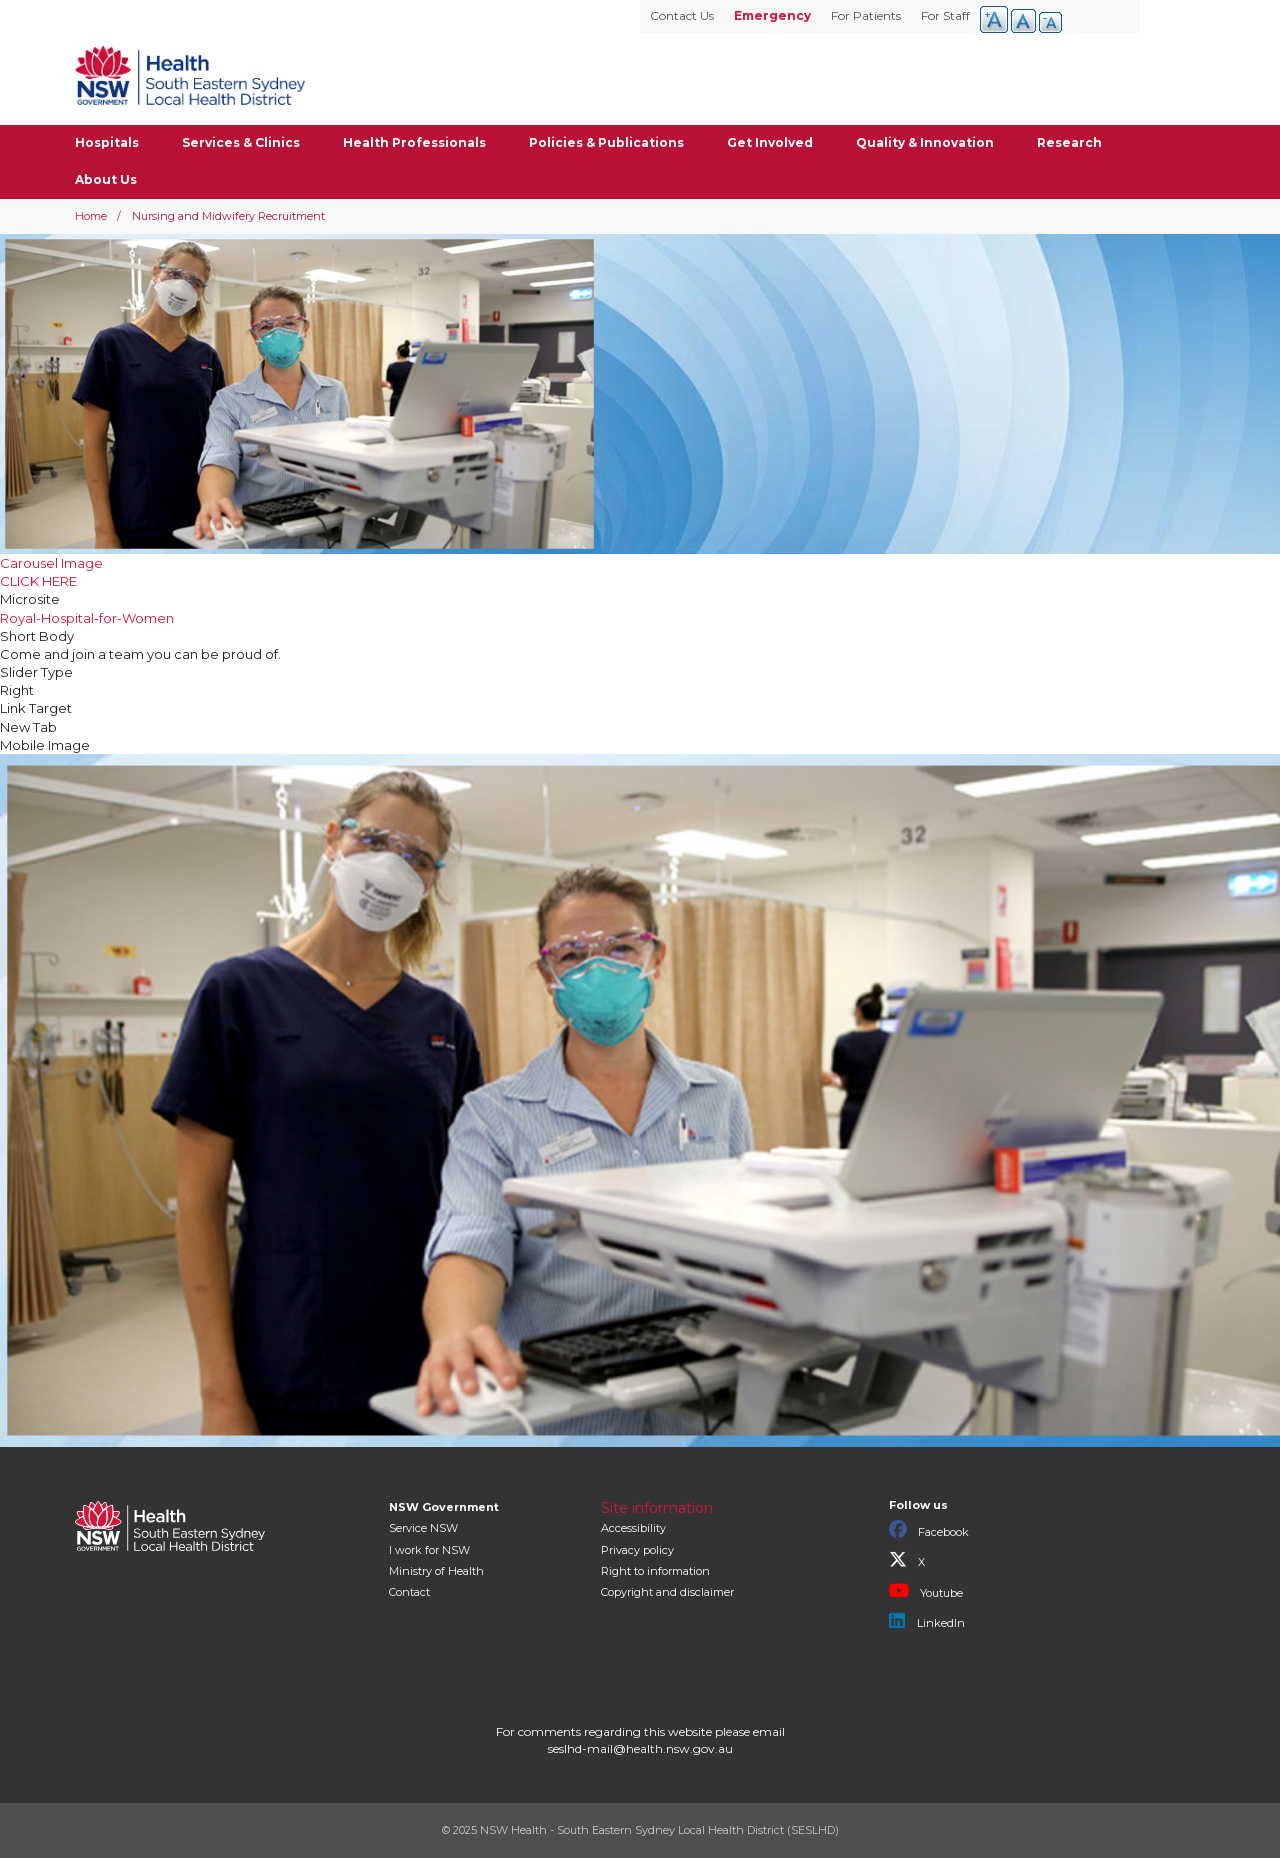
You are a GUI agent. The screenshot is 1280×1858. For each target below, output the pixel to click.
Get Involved (770, 142)
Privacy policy (637, 1550)
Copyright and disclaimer (667, 1592)
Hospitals (107, 142)
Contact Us (682, 15)
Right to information (655, 1571)
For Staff (945, 15)
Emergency (772, 15)
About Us (106, 179)
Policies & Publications (606, 142)
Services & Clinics (241, 142)
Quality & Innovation (925, 142)
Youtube (926, 1591)
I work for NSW (429, 1550)
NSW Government (444, 1507)
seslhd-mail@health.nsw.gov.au (640, 1748)
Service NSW (423, 1528)
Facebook (929, 1530)
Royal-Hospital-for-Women (87, 618)
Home (91, 216)
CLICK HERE (38, 581)
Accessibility (633, 1528)
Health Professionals (414, 142)
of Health (436, 1571)
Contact (409, 1592)
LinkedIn (927, 1621)
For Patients (866, 15)
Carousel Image (51, 563)
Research (1069, 142)
